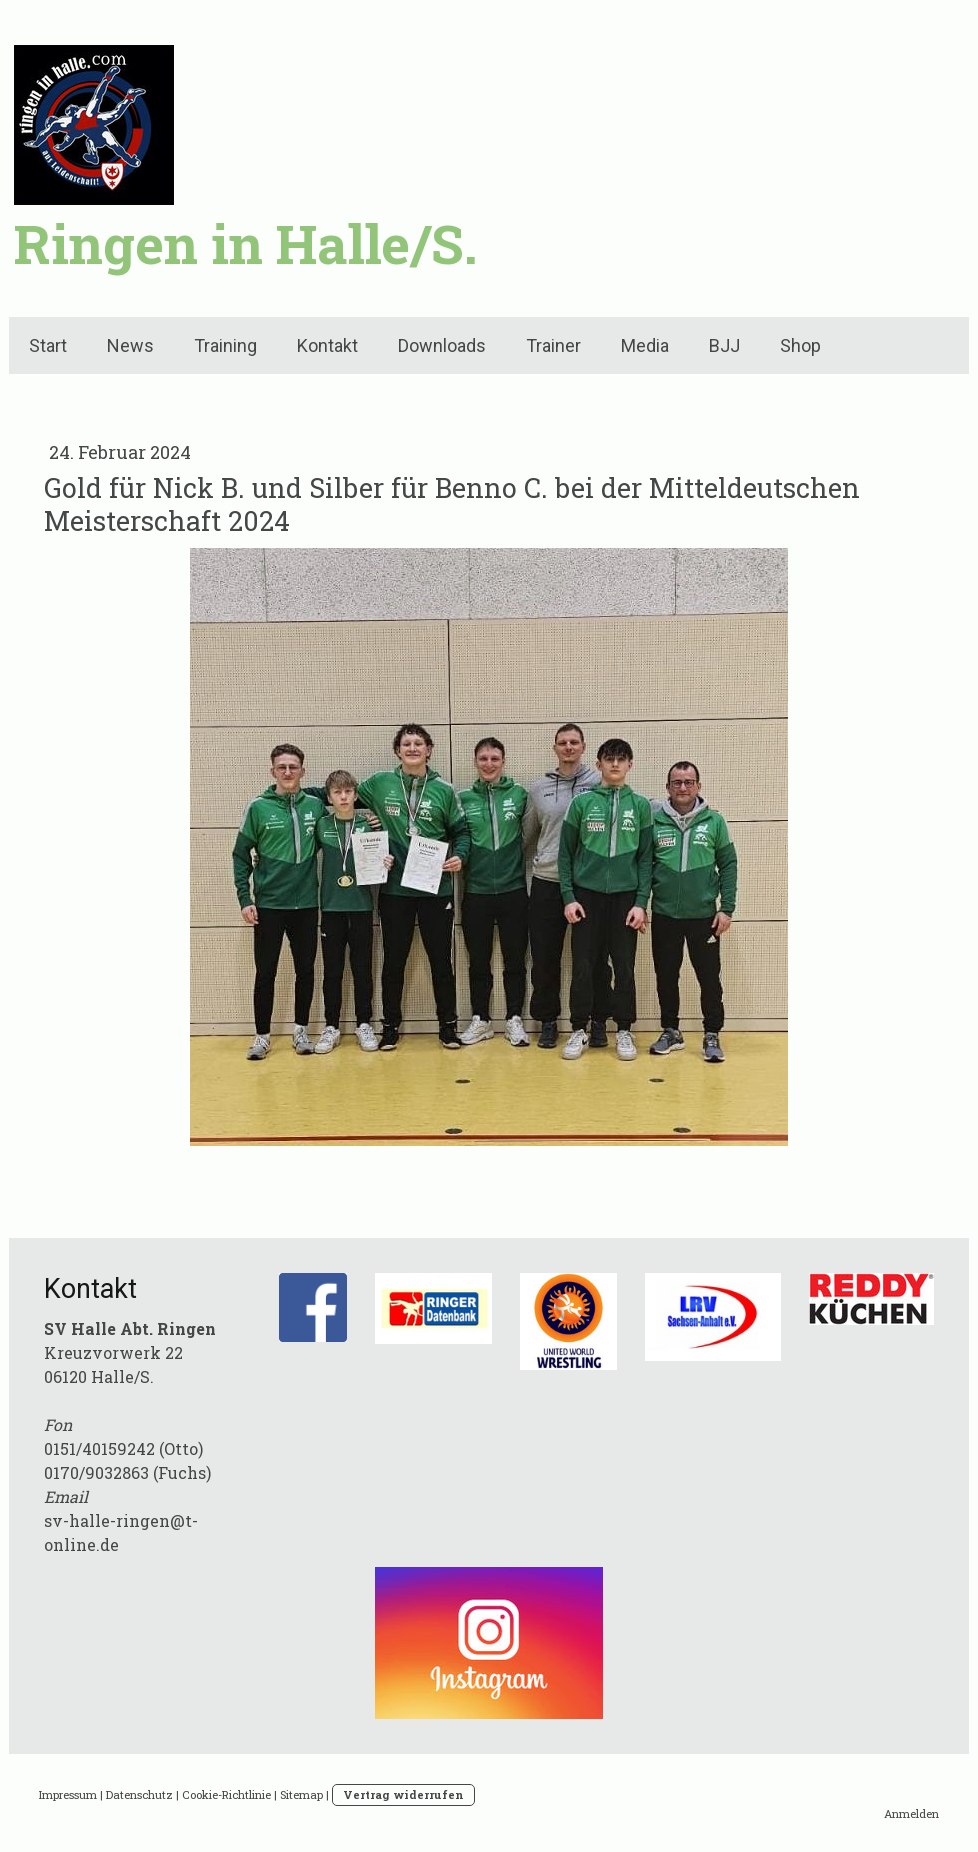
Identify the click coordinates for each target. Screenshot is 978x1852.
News (130, 345)
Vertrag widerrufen (403, 1794)
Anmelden (911, 1813)
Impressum (68, 1794)
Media (645, 345)
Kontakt (327, 345)
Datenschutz (139, 1794)
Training (225, 345)
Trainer (553, 345)
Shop (800, 345)
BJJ (724, 345)
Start (48, 345)
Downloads (442, 345)
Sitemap (301, 1794)
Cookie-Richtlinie (226, 1794)
